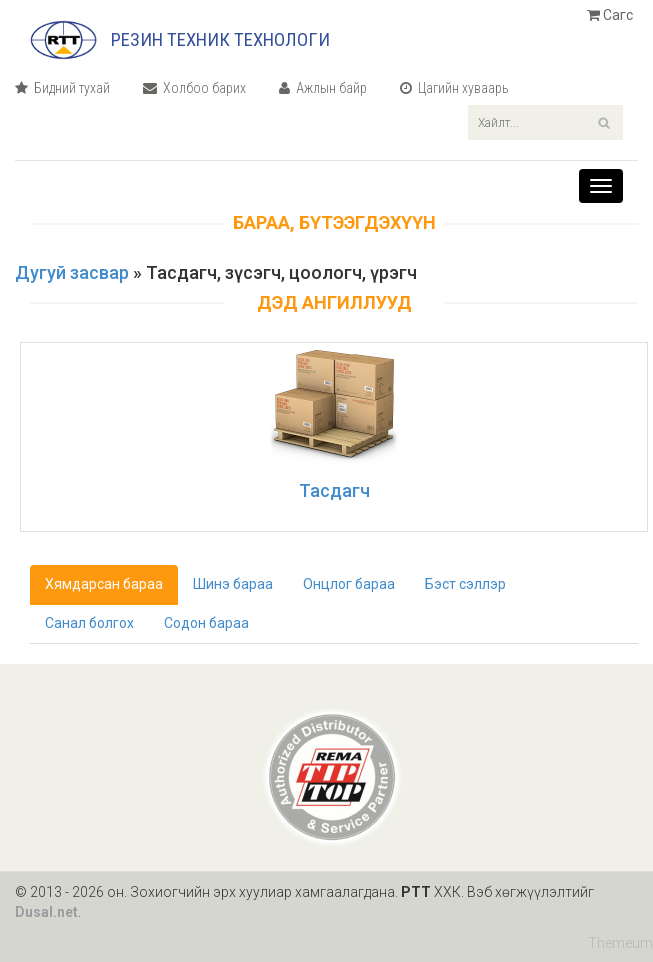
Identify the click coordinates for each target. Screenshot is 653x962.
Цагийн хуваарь (454, 88)
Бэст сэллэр (465, 584)
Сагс (610, 15)
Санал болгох (89, 623)
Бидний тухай (62, 88)
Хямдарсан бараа (104, 584)
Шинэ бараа (233, 584)
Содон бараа (206, 623)
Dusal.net (46, 912)
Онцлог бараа (349, 584)
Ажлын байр (323, 88)
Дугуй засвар (72, 272)
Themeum (620, 942)
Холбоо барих (194, 88)
